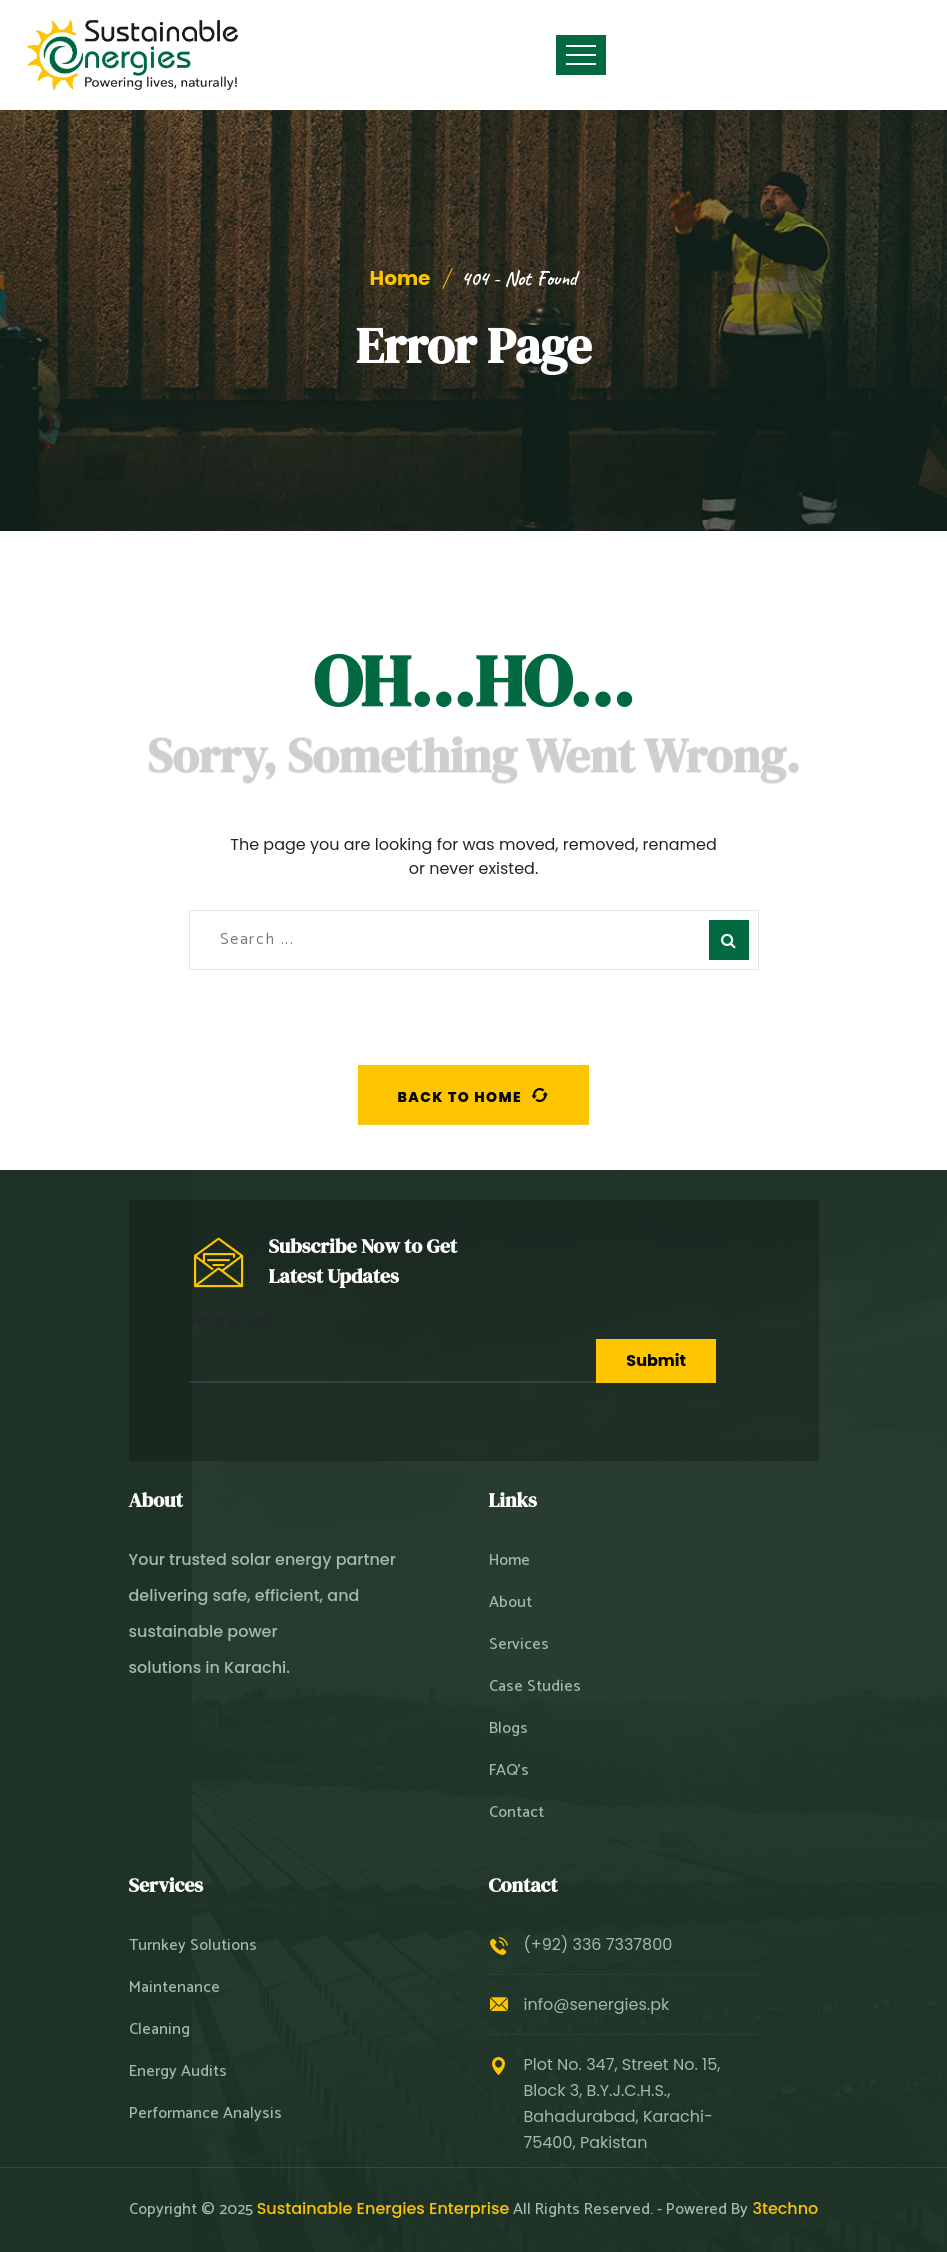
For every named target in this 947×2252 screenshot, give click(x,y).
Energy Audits (178, 2072)
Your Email (393, 1346)
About (510, 1603)
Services (519, 1645)
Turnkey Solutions (193, 1946)
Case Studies (535, 1687)
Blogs (508, 1729)
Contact (516, 1813)
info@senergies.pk (597, 2004)
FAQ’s (509, 1771)
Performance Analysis (205, 2114)
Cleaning (159, 2030)
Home (400, 278)
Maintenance (174, 1988)
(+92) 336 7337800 (598, 1944)
